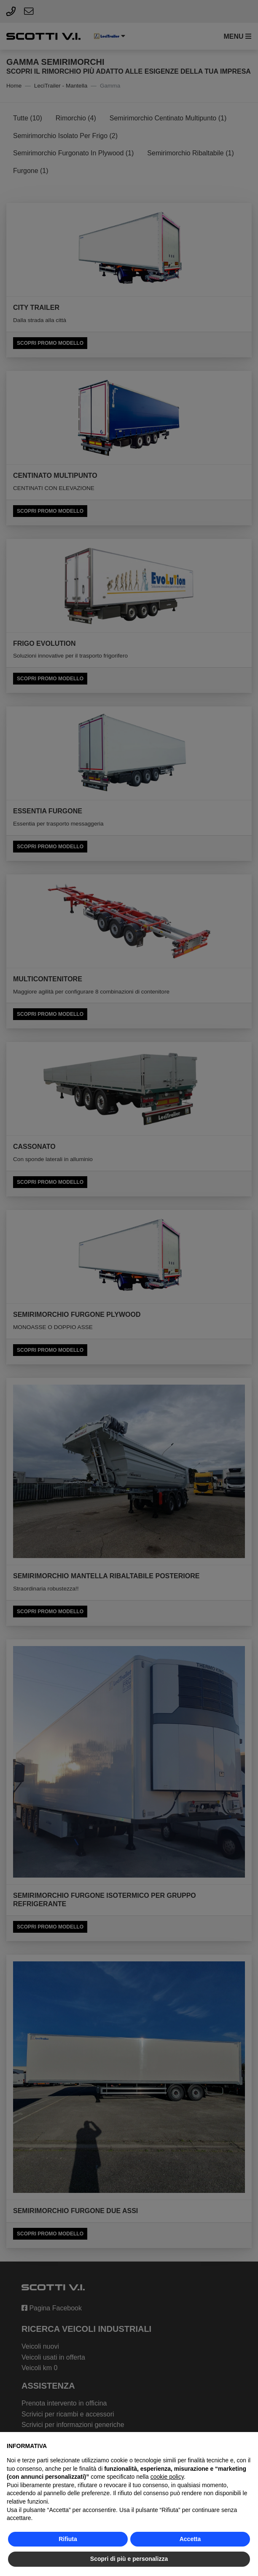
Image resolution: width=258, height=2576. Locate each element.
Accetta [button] (190, 2539)
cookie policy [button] (167, 2476)
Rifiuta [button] (68, 2539)
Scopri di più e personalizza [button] (129, 2558)
